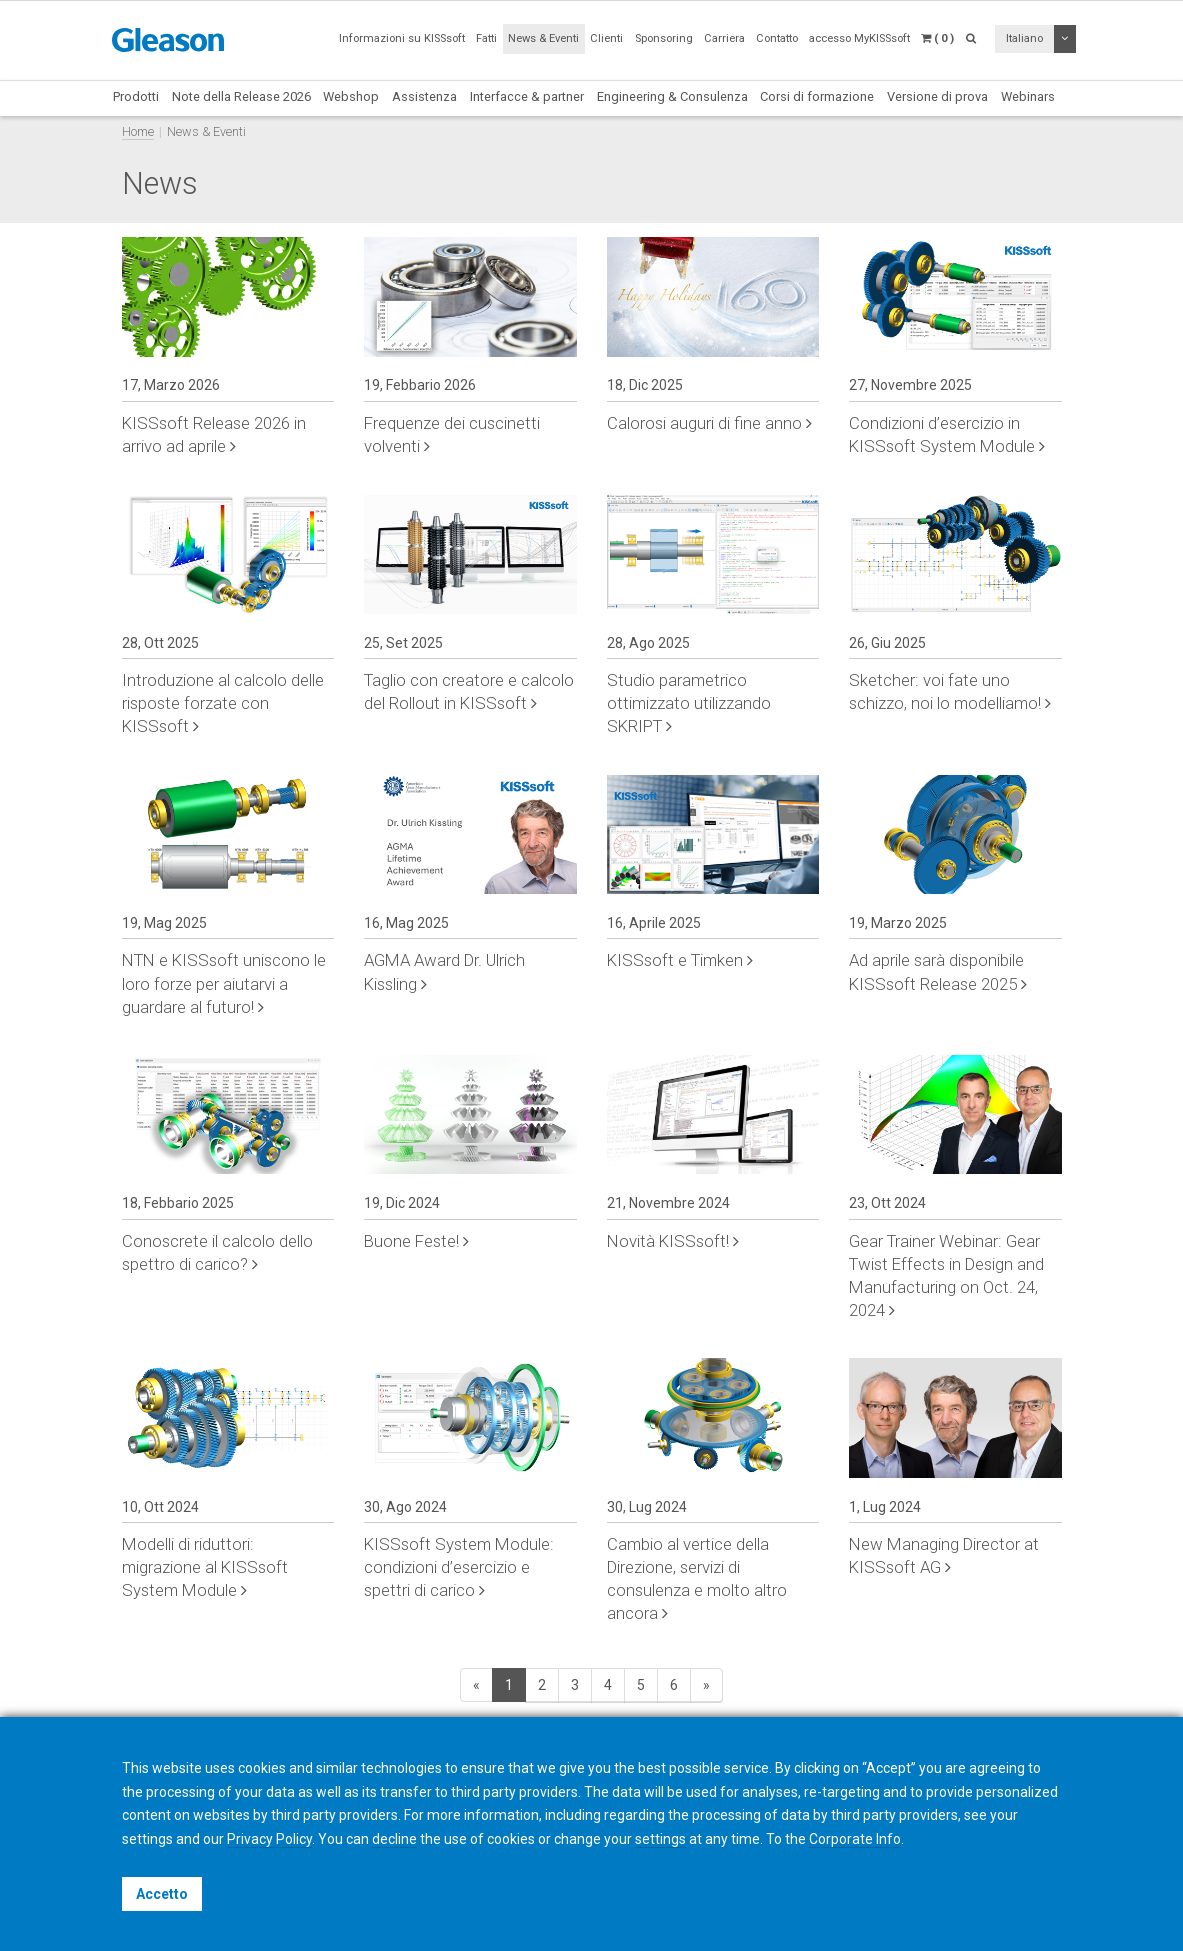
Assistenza (424, 96)
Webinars (1028, 96)
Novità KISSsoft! (673, 1241)
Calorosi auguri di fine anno (709, 423)
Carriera (724, 38)
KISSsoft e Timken (680, 960)
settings (660, 1839)
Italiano (1024, 38)
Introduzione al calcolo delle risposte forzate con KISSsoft (223, 703)
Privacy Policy (269, 1839)
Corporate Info (855, 1839)
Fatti (486, 38)
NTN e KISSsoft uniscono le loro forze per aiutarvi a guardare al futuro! (224, 983)
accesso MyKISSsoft (859, 38)
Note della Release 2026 (241, 96)
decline (394, 1839)
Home (138, 131)
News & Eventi (543, 38)
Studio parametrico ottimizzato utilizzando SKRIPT (689, 703)
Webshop (351, 96)
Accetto (162, 1894)
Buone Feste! (416, 1241)
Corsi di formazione (817, 96)
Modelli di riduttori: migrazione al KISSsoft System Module (205, 1567)
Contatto (777, 38)
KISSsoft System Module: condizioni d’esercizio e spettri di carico (459, 1567)
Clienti (606, 38)
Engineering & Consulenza (672, 96)
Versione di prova (937, 96)
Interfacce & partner (527, 96)
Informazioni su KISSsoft (402, 38)
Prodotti (136, 96)
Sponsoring (664, 38)
